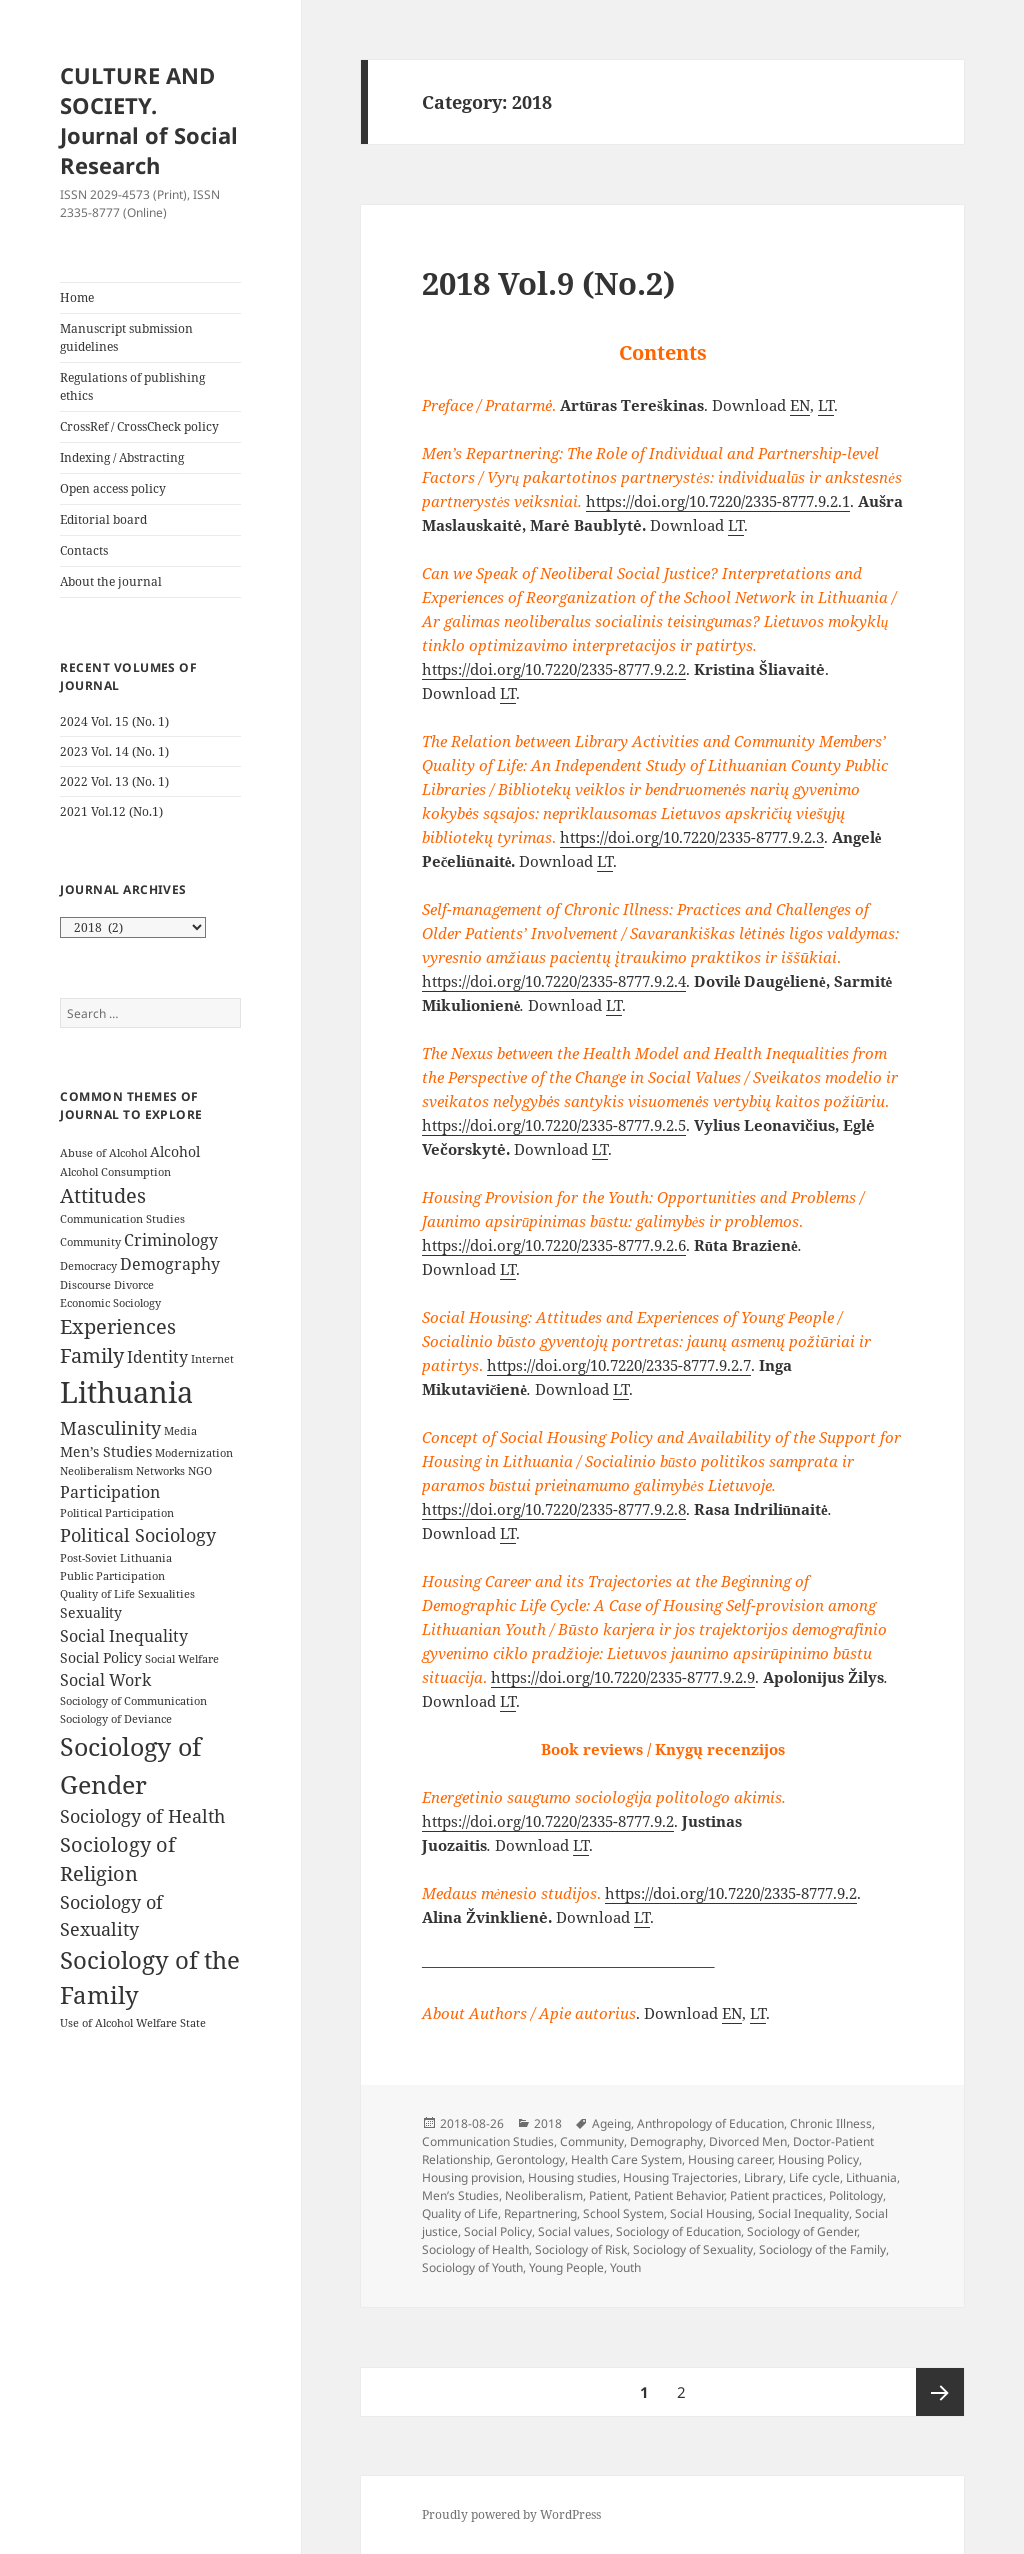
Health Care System (626, 2159)
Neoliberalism (544, 2195)
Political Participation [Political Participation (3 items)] (117, 1513)
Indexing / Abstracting (122, 457)
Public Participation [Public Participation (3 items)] (112, 1576)
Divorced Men (748, 2141)
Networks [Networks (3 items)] (160, 1471)
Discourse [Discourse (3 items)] (85, 1285)
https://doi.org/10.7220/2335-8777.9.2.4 (554, 981)
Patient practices (776, 2195)
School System (623, 2213)
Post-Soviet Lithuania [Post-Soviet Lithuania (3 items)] (116, 1558)
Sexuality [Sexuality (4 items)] (91, 1612)
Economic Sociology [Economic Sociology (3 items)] (110, 1303)
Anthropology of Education (710, 2123)
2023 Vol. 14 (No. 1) (114, 751)
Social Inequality (803, 2213)
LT (826, 405)
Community (592, 2141)
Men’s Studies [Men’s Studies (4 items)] (106, 1451)
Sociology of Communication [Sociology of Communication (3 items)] (133, 1701)
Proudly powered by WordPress (511, 2514)
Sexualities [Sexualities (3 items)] (166, 1594)
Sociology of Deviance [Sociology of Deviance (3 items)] (116, 1719)
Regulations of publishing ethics (132, 386)
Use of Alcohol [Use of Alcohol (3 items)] (96, 2023)
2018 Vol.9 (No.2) (548, 283)
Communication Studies (488, 2141)
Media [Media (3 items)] (180, 1431)
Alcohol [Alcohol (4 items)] (175, 1151)
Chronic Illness (831, 2123)
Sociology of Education (678, 2231)
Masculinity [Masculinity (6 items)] (110, 1428)
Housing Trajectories (680, 2177)
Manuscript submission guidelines (126, 337)
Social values (574, 2231)
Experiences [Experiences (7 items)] (118, 1326)
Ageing (611, 2123)
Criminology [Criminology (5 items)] (171, 1240)
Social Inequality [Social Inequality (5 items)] (124, 1636)
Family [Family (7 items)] (92, 1355)
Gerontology (530, 2159)
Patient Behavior (679, 2195)
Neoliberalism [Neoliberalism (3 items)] (96, 1471)
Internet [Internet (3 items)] (212, 1359)
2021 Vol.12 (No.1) (111, 811)
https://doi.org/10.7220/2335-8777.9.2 (548, 1821)
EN (800, 405)
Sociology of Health (475, 2249)
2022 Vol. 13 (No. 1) (114, 781)
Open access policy (113, 488)
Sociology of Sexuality (693, 2249)
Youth (625, 2267)
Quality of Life (460, 2213)
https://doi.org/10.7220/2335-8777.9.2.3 (692, 837)
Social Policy (498, 2231)
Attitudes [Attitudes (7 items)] (103, 1195)
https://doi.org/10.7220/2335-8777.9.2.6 (554, 1245)
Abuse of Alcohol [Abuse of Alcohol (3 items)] (103, 1153)
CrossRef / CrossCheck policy (139, 426)
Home (77, 297)
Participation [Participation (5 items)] (110, 1492)
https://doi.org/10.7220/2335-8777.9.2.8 (554, 1509)
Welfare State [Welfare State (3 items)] (171, 2023)
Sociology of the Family (822, 2249)
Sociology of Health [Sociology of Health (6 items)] (142, 1816)
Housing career (730, 2159)
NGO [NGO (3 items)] (200, 1471)
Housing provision (472, 2177)
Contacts (84, 550)
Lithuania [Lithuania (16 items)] (126, 1392)
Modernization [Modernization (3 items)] (194, 1453)
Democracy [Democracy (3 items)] (88, 1266)
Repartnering (540, 2213)
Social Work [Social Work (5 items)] (105, 1680)
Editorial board (103, 519)
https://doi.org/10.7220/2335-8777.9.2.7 (619, 1365)
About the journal (111, 581)
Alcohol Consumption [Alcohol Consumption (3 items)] (115, 1172)
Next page (940, 2392)
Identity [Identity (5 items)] (157, 1357)
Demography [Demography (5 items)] (170, 1264)
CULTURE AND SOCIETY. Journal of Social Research (149, 120)
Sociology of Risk (581, 2249)
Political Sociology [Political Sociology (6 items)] (138, 1535)
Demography (666, 2141)
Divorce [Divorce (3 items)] (134, 1285)
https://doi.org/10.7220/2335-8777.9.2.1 (718, 501)
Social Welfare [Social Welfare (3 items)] (182, 1659)
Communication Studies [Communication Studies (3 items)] (122, 1219)
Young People (566, 2267)
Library (763, 2177)
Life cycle (814, 2177)
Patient (608, 2195)
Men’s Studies (460, 2195)
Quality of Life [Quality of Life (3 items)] (97, 1594)
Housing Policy (818, 2159)
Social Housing (711, 2213)
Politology (856, 2195)
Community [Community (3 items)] (90, 1242)
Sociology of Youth (472, 2267)
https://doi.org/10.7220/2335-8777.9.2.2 (554, 669)
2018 (548, 2123)
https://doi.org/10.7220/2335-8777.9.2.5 (554, 1125)
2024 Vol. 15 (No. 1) (114, 721)
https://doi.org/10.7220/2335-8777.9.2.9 (623, 1677)
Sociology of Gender (802, 2231)
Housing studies (572, 2177)
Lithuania (871, 2177)
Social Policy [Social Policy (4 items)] (101, 1657)
